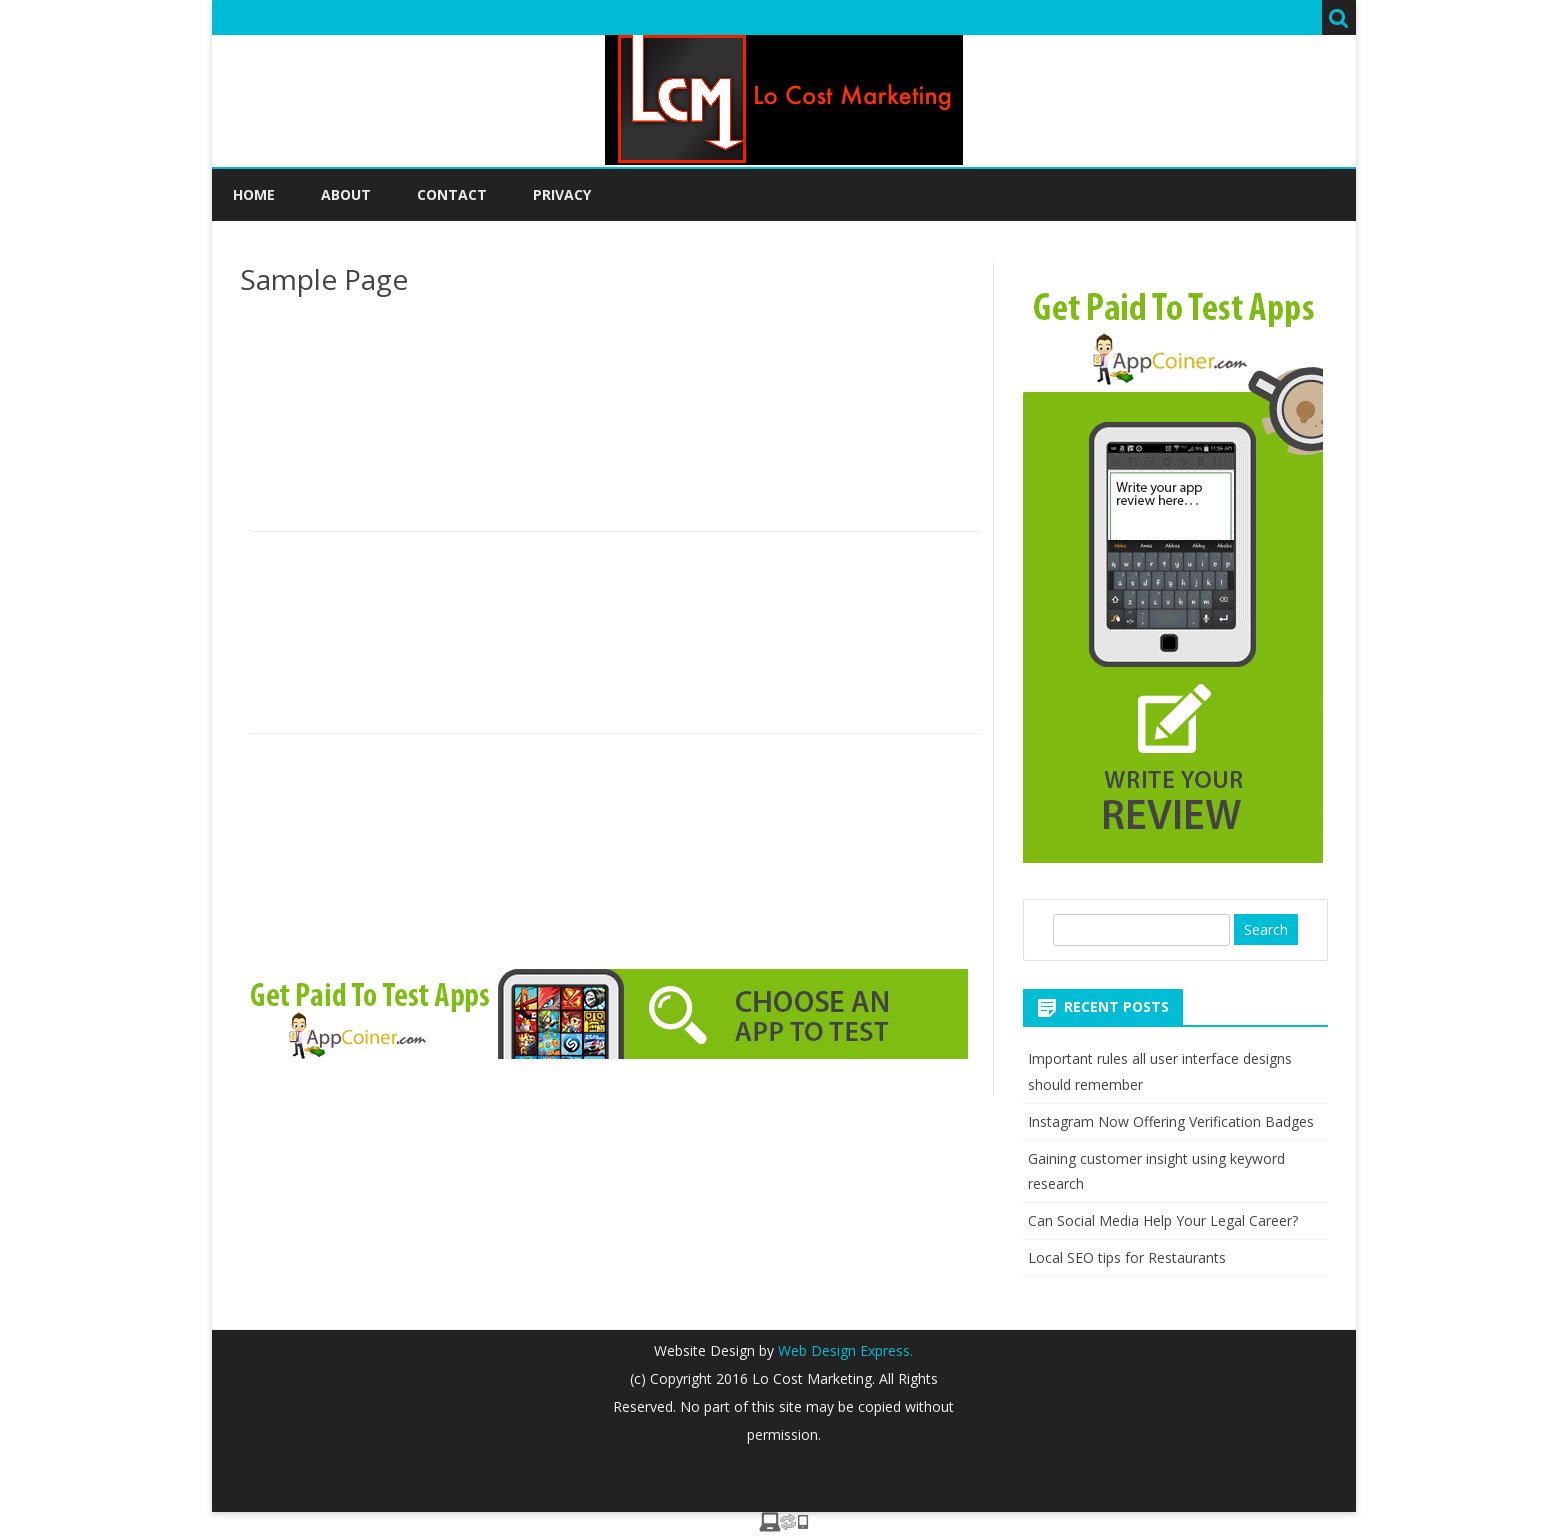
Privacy (562, 194)
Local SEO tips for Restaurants (1127, 1257)
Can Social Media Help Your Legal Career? (1163, 1220)
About (346, 194)
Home (254, 194)
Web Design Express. (843, 1350)
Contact (452, 194)
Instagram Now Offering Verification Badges (1171, 1121)
